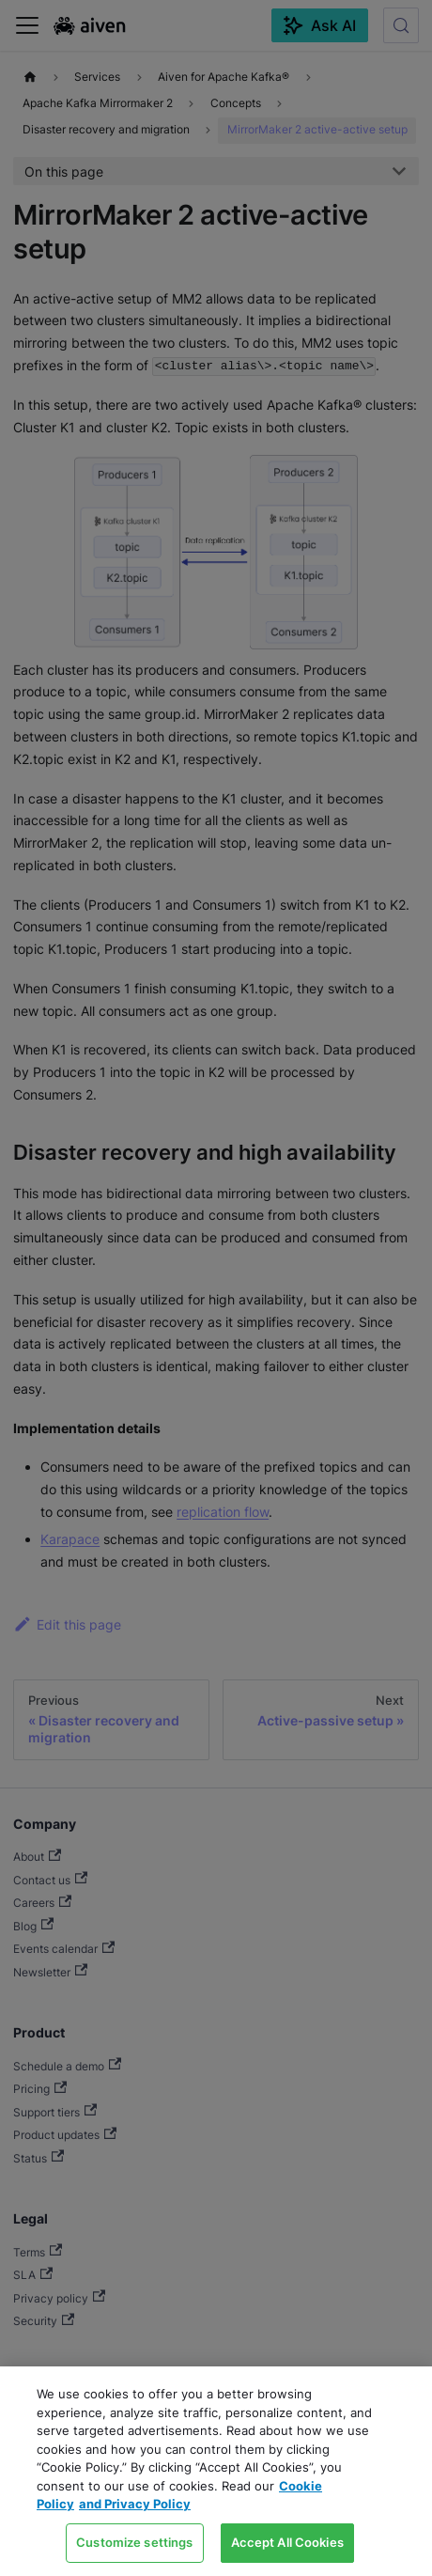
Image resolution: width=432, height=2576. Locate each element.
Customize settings (134, 2542)
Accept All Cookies (287, 2542)
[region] (216, 2471)
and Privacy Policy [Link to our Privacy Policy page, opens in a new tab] (135, 2503)
